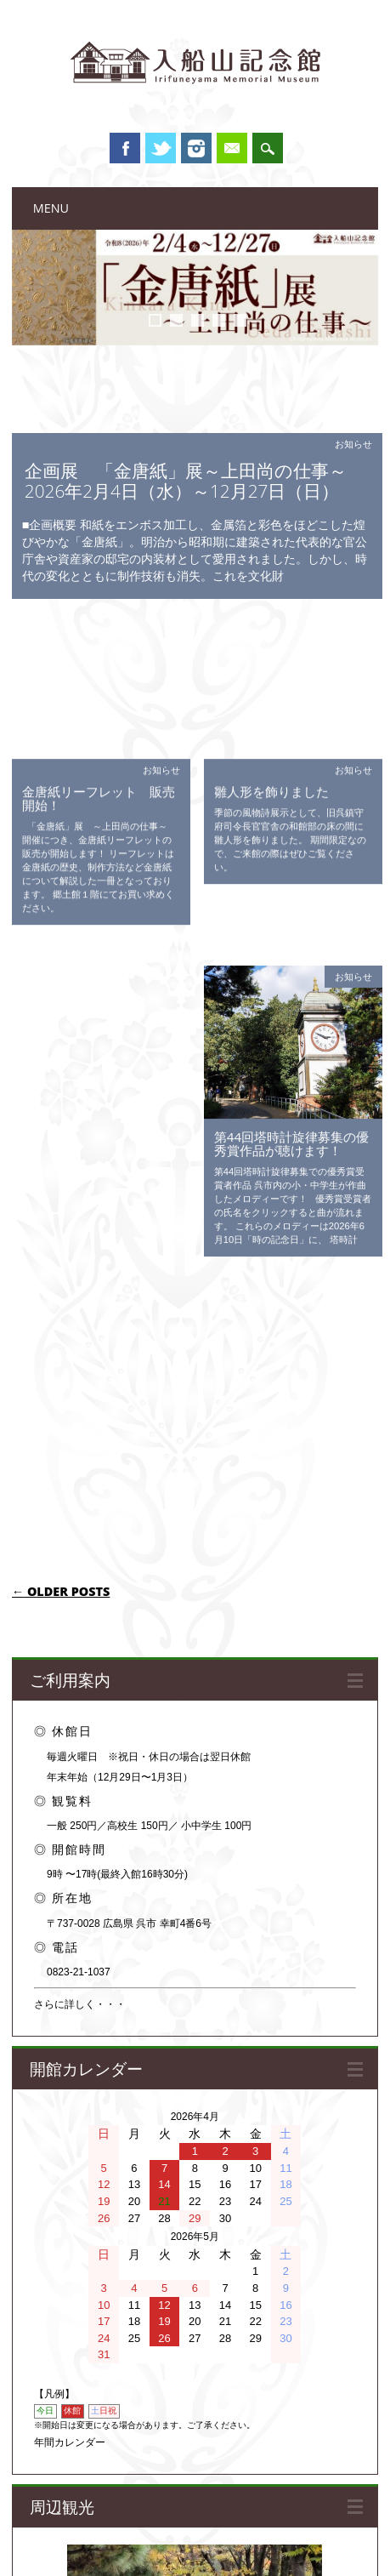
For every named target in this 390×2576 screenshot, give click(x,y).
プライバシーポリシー (253, 2529)
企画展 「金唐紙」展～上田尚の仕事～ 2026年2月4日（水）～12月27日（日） (195, 481)
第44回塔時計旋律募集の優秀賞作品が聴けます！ (291, 930)
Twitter (160, 148)
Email (232, 148)
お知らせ (353, 443)
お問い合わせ (341, 2529)
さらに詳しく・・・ (80, 1484)
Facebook (125, 148)
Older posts (61, 1070)
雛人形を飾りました (271, 645)
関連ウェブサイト (154, 2529)
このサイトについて (63, 2529)
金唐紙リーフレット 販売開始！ (98, 652)
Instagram (196, 148)
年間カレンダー (69, 1922)
